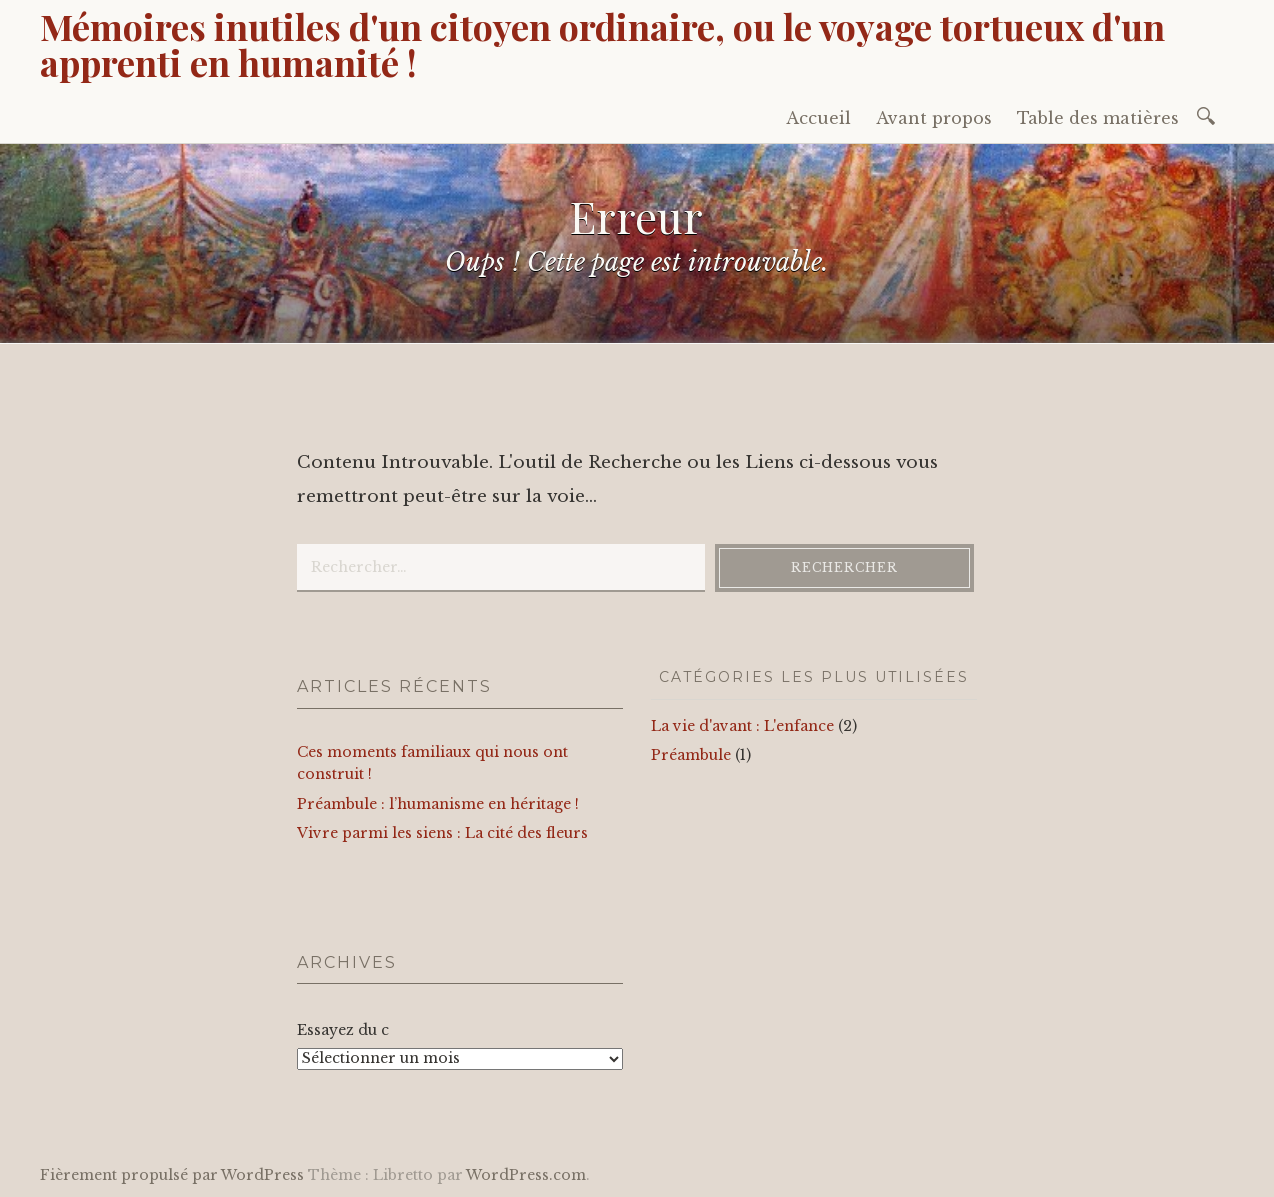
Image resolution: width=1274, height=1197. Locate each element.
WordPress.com (526, 1175)
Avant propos (934, 118)
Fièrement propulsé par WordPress (172, 1175)
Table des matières (1098, 118)
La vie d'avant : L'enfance (742, 726)
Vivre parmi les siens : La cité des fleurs (442, 833)
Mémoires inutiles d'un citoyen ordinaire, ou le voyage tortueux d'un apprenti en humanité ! (602, 44)
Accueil (818, 118)
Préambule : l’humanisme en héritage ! (438, 804)
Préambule (691, 755)
